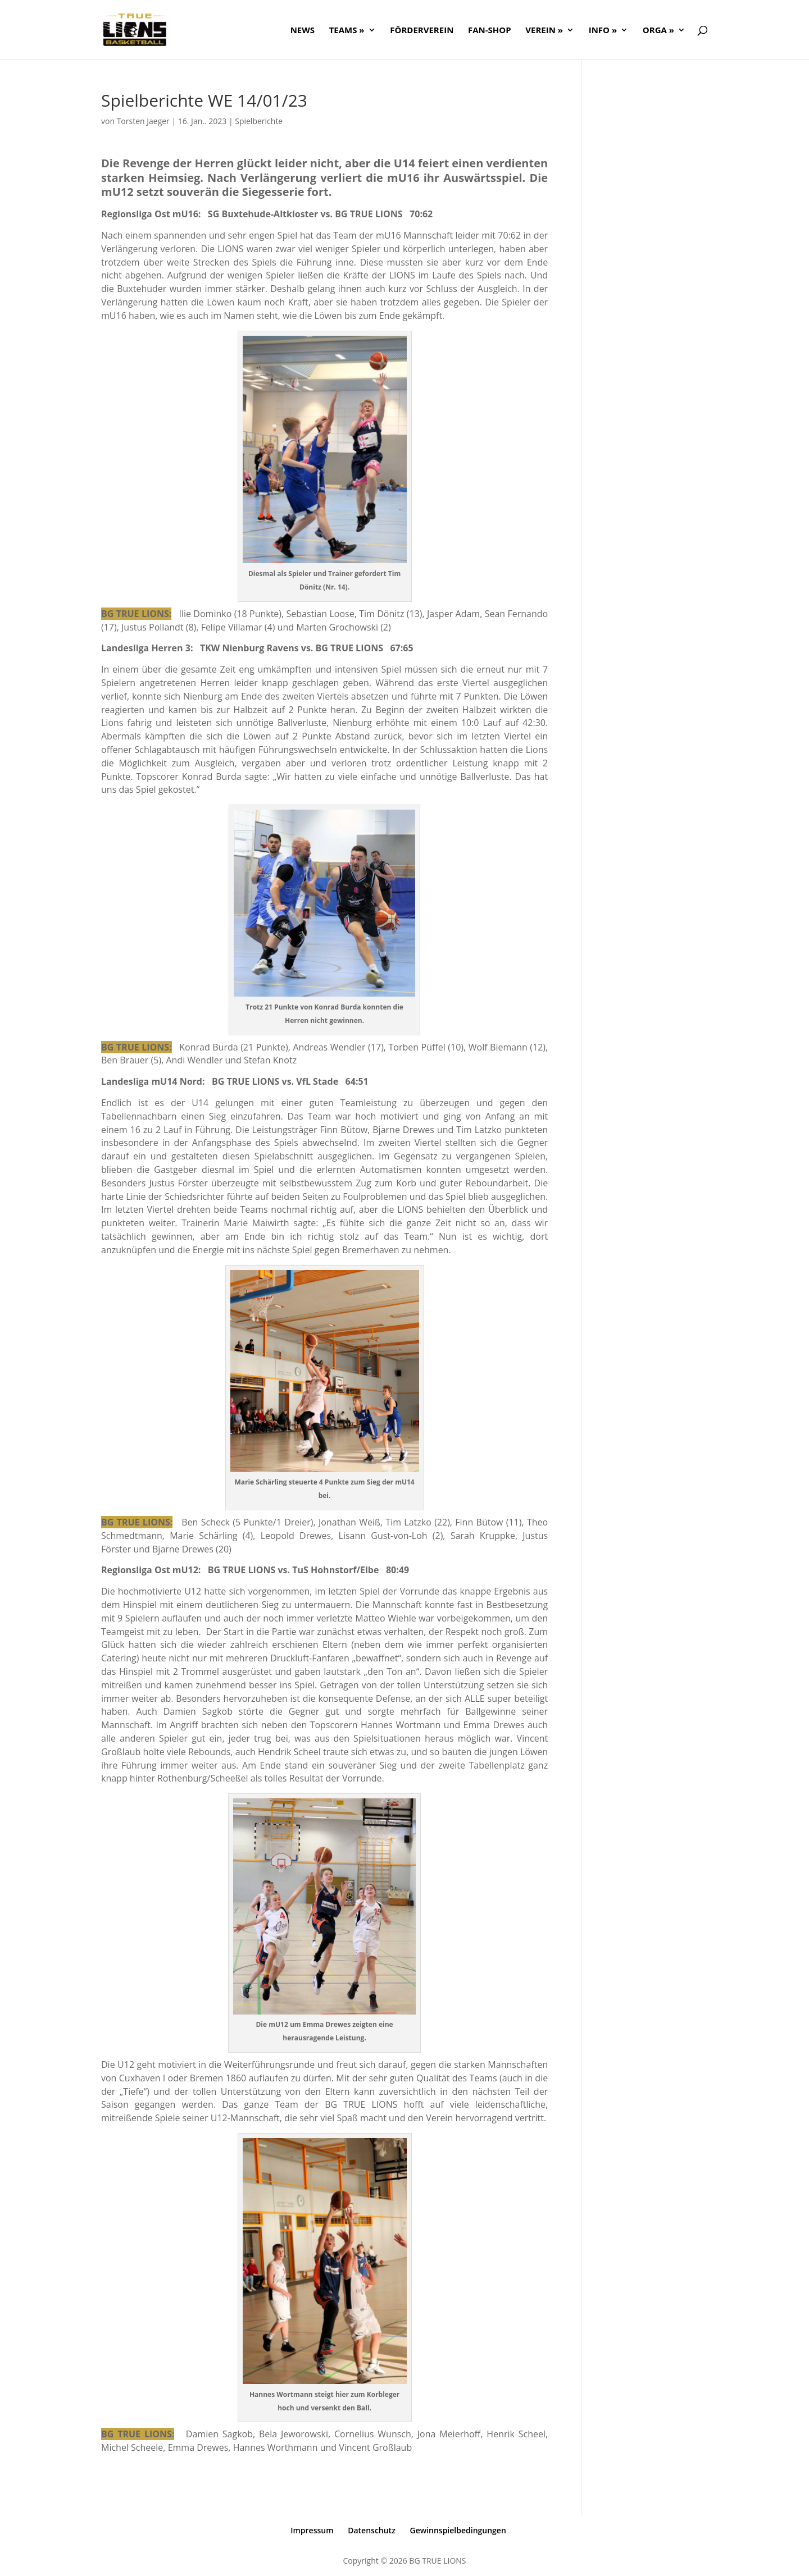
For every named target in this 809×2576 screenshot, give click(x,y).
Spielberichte (259, 121)
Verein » (544, 30)
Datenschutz (372, 2530)
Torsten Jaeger (143, 121)
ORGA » (658, 30)
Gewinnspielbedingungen (458, 2530)
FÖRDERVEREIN (421, 30)
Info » (603, 30)
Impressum (311, 2530)
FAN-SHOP (489, 30)
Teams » (347, 30)
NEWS (302, 30)
